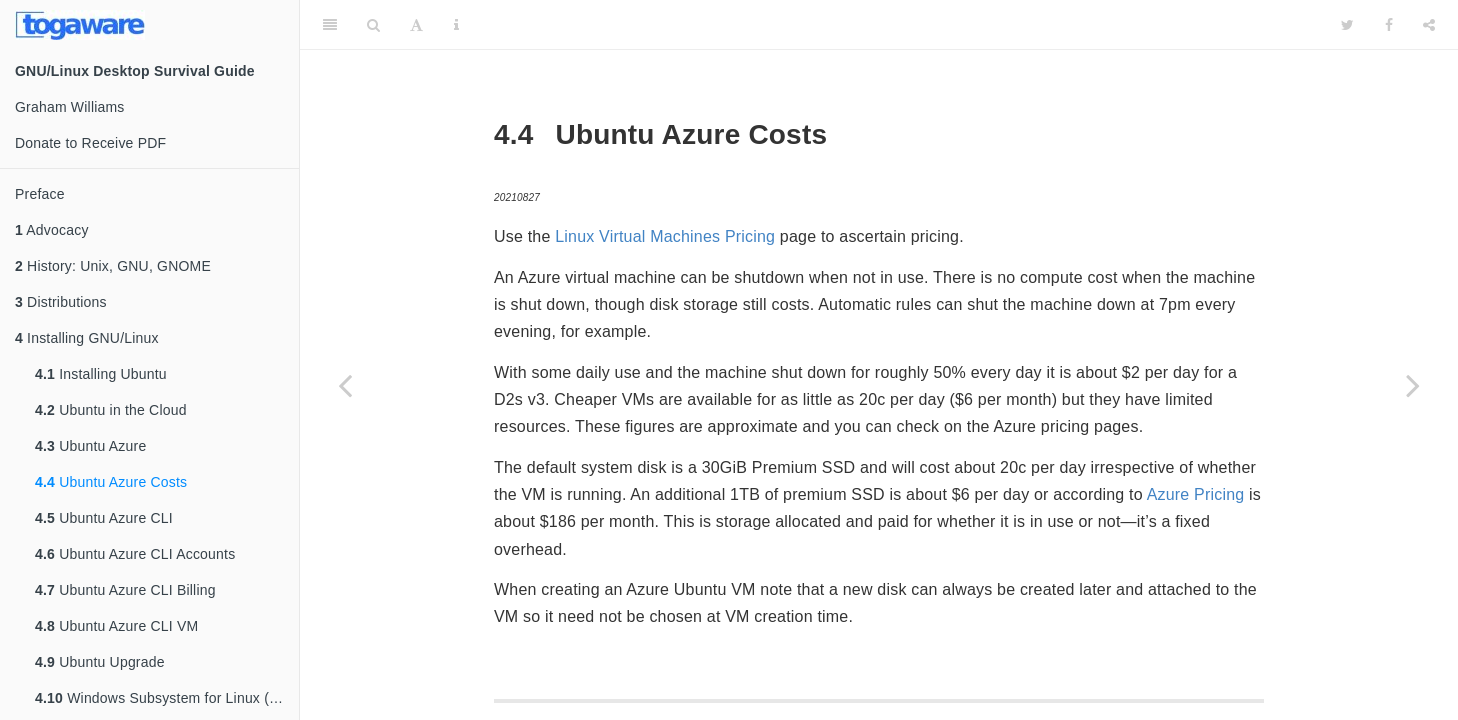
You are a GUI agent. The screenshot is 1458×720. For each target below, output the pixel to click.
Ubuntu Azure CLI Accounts (135, 554)
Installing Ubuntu (101, 374)
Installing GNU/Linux (87, 338)
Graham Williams (70, 107)
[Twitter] (1347, 25)
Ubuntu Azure (90, 446)
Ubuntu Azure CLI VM (116, 626)
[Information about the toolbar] (456, 25)
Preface (40, 194)
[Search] (373, 25)
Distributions (61, 302)
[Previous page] (345, 385)
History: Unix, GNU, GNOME (113, 266)
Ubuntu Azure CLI (104, 518)
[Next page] (1413, 385)
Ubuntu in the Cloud (111, 410)
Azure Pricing (1196, 494)
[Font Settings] (416, 25)
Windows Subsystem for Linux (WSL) (167, 698)
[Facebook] (1389, 25)
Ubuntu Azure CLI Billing (125, 590)
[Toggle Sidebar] (330, 25)
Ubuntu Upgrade (100, 662)
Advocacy (52, 230)
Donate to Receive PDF (90, 143)
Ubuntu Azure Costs (111, 482)
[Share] (1429, 25)
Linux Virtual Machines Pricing (665, 236)
